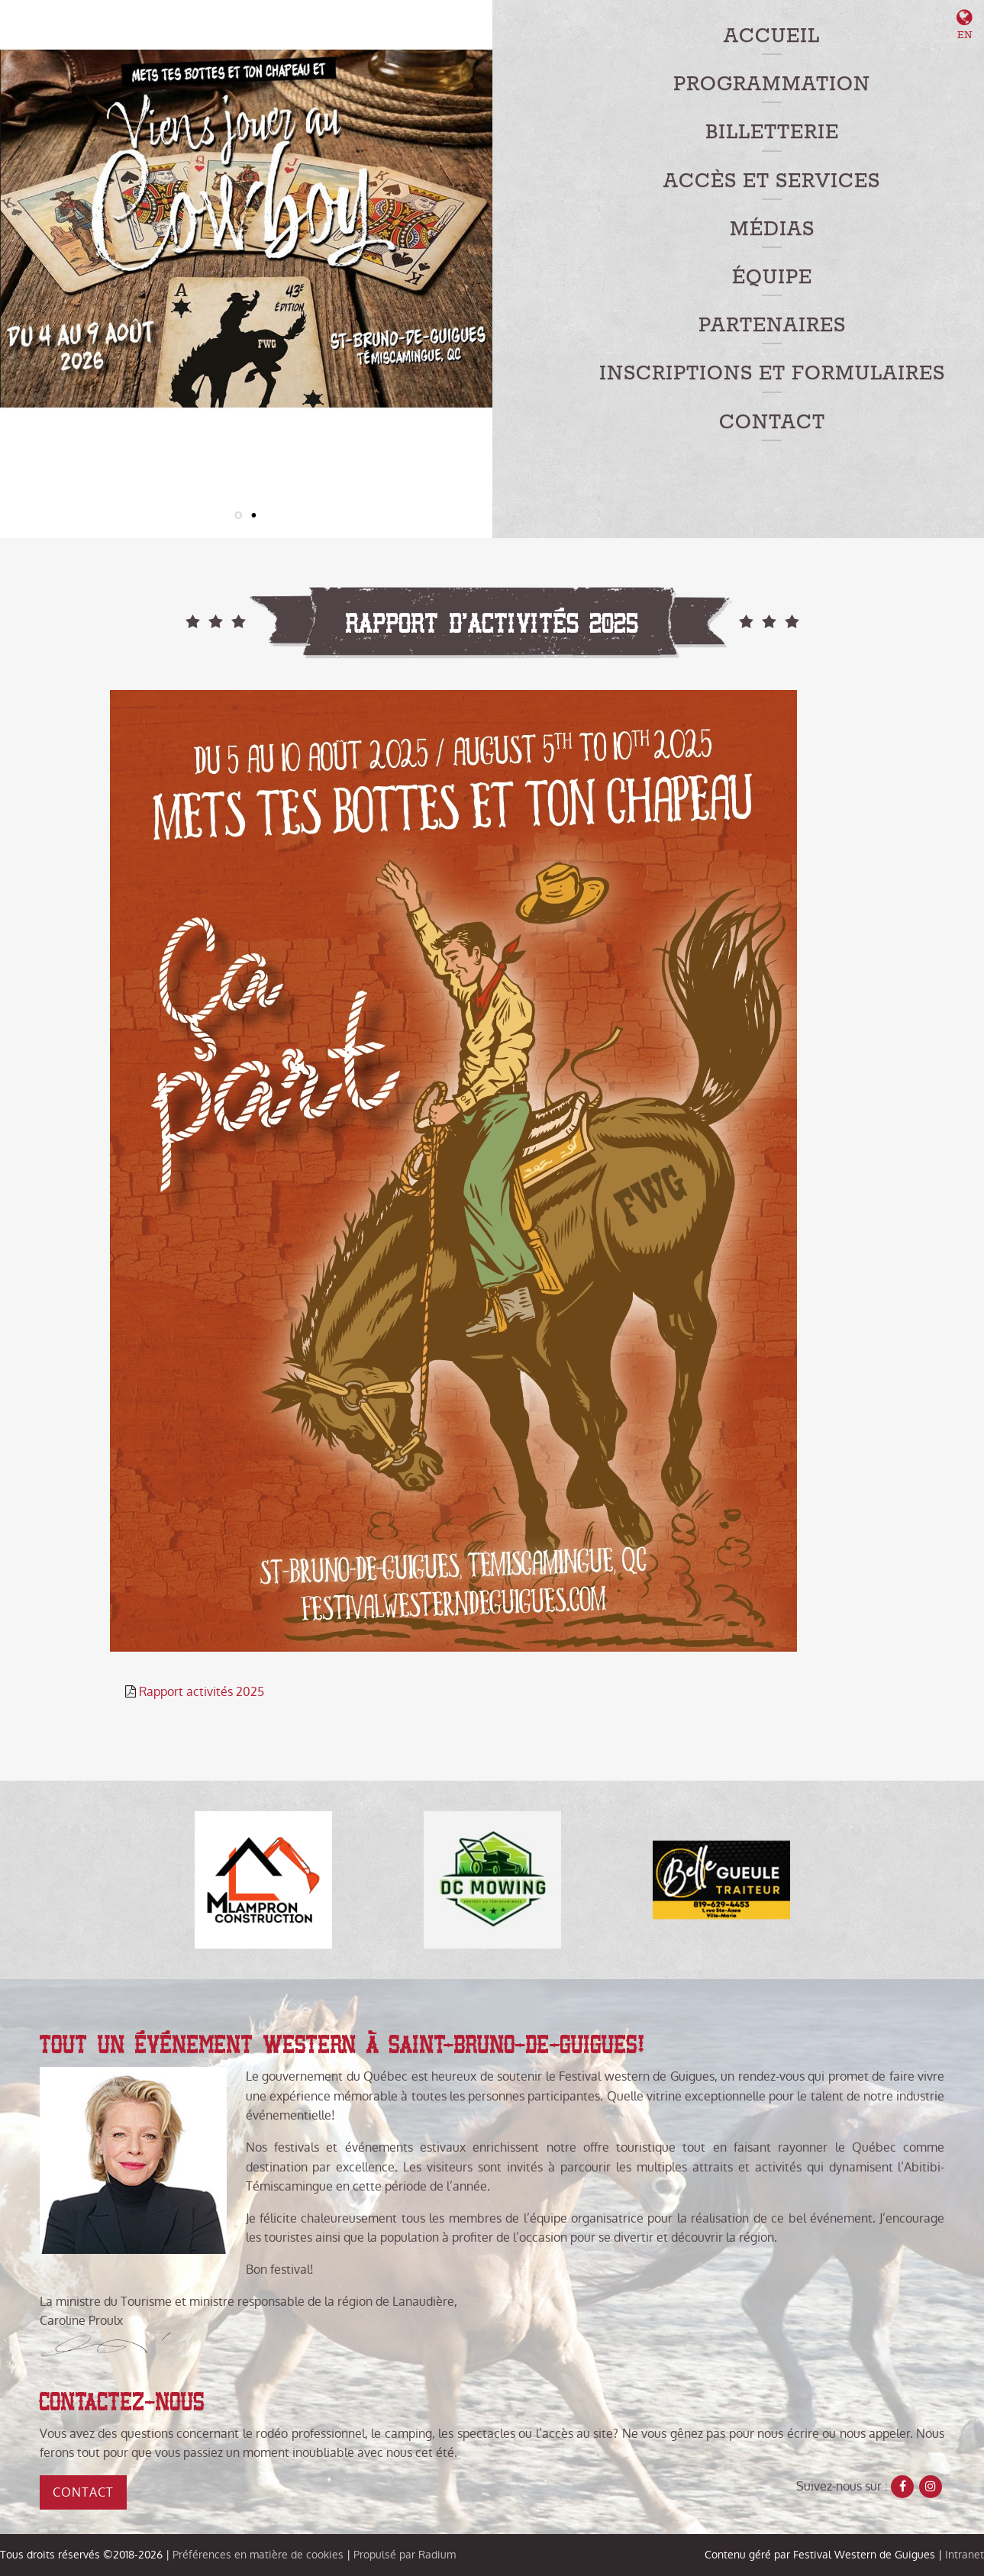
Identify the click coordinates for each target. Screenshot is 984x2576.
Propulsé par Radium (404, 2554)
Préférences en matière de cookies (258, 2554)
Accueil (772, 36)
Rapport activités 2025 (201, 1692)
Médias (772, 229)
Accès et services (771, 181)
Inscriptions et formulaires (772, 373)
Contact (772, 422)
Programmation (771, 84)
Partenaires (772, 325)
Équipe (772, 277)
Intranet (964, 2554)
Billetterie (772, 132)
